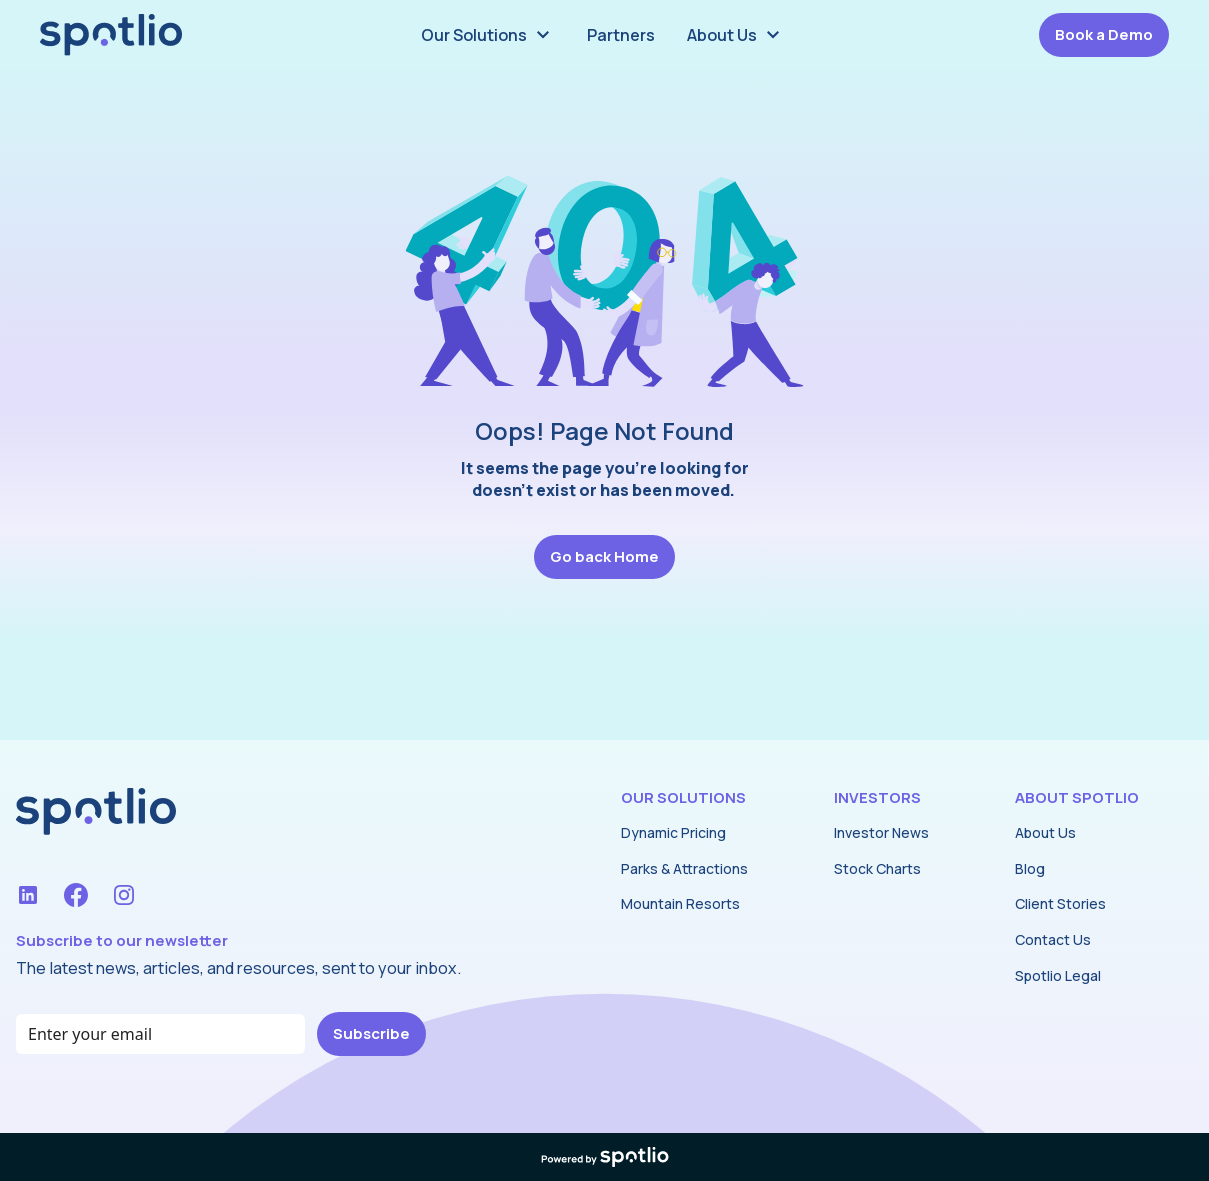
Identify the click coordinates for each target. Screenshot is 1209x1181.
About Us (1045, 832)
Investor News (881, 832)
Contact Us (1053, 939)
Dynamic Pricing (673, 832)
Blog (1030, 868)
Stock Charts (877, 868)
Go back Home (604, 556)
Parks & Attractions (684, 868)
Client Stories (1060, 903)
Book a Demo (1104, 34)
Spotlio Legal (1058, 975)
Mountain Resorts (680, 903)
